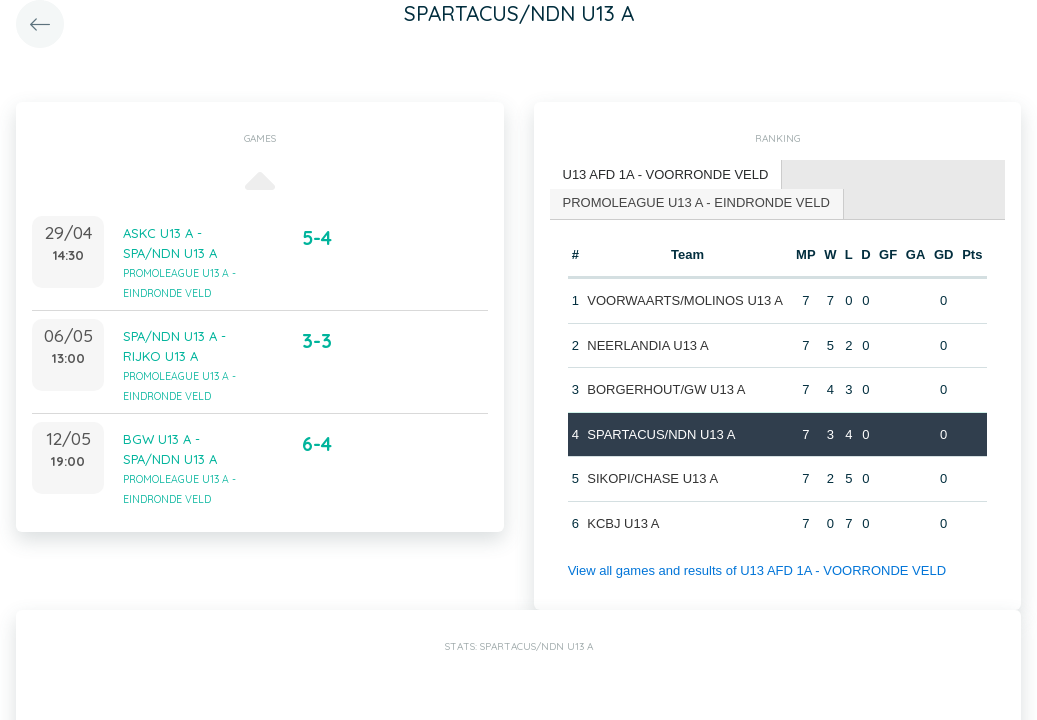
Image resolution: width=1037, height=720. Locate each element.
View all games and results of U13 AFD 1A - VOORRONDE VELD (757, 570)
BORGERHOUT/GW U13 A (666, 389)
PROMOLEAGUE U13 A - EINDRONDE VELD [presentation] (696, 202)
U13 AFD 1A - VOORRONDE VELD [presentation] (666, 174)
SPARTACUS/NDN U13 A (661, 434)
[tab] (666, 175)
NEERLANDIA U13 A (647, 345)
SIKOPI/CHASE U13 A (652, 478)
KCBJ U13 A (623, 523)
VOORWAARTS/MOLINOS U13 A (685, 300)
